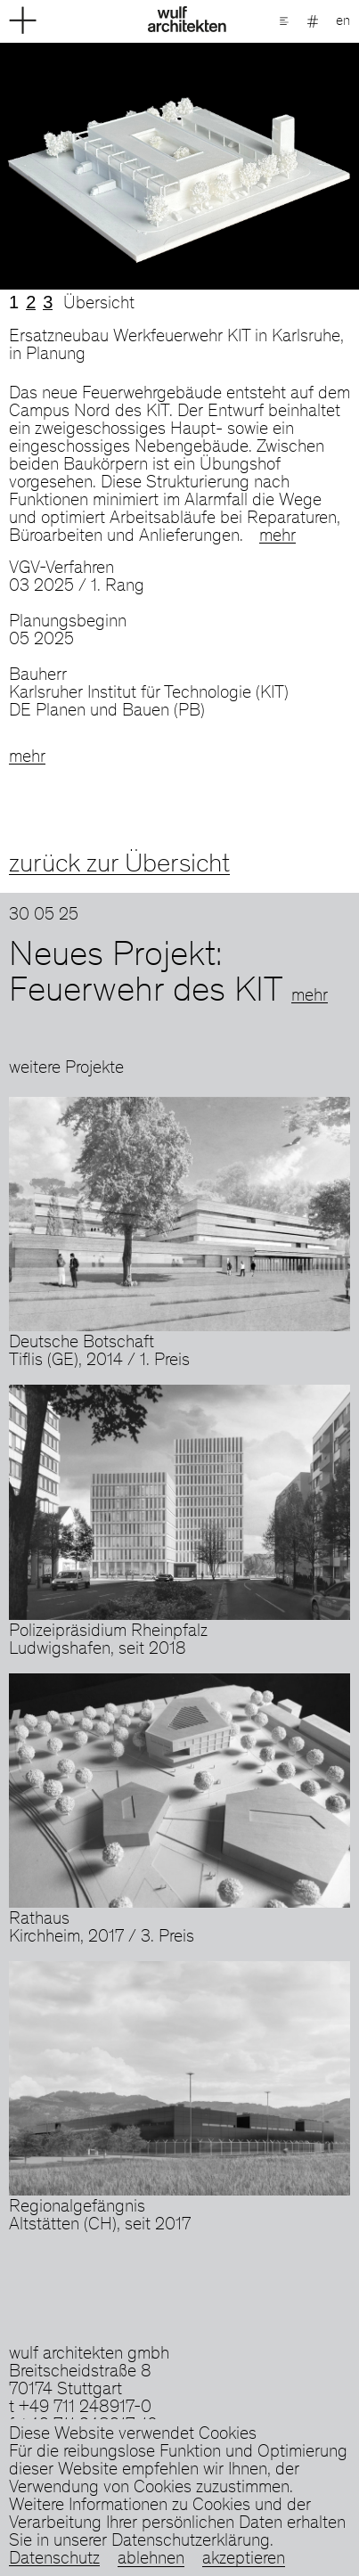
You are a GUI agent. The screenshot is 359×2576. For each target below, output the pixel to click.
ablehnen (151, 2560)
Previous (90, 166)
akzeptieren (243, 2560)
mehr (277, 537)
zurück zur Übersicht (119, 865)
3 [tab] (48, 302)
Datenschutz (54, 2560)
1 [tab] (14, 302)
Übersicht (99, 305)
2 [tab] (31, 302)
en (343, 21)
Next (270, 166)
